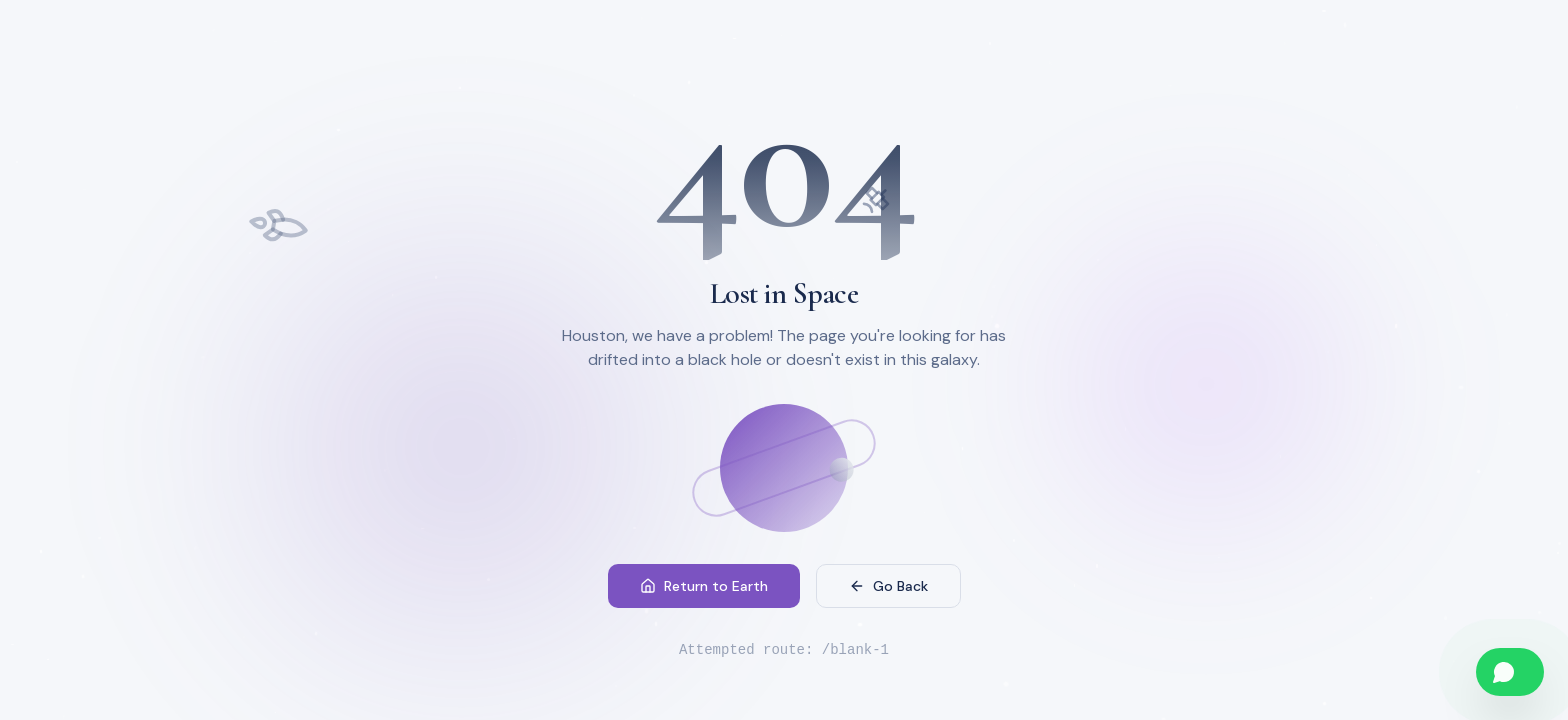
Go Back (888, 586)
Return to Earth (704, 586)
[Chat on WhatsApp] (1510, 672)
